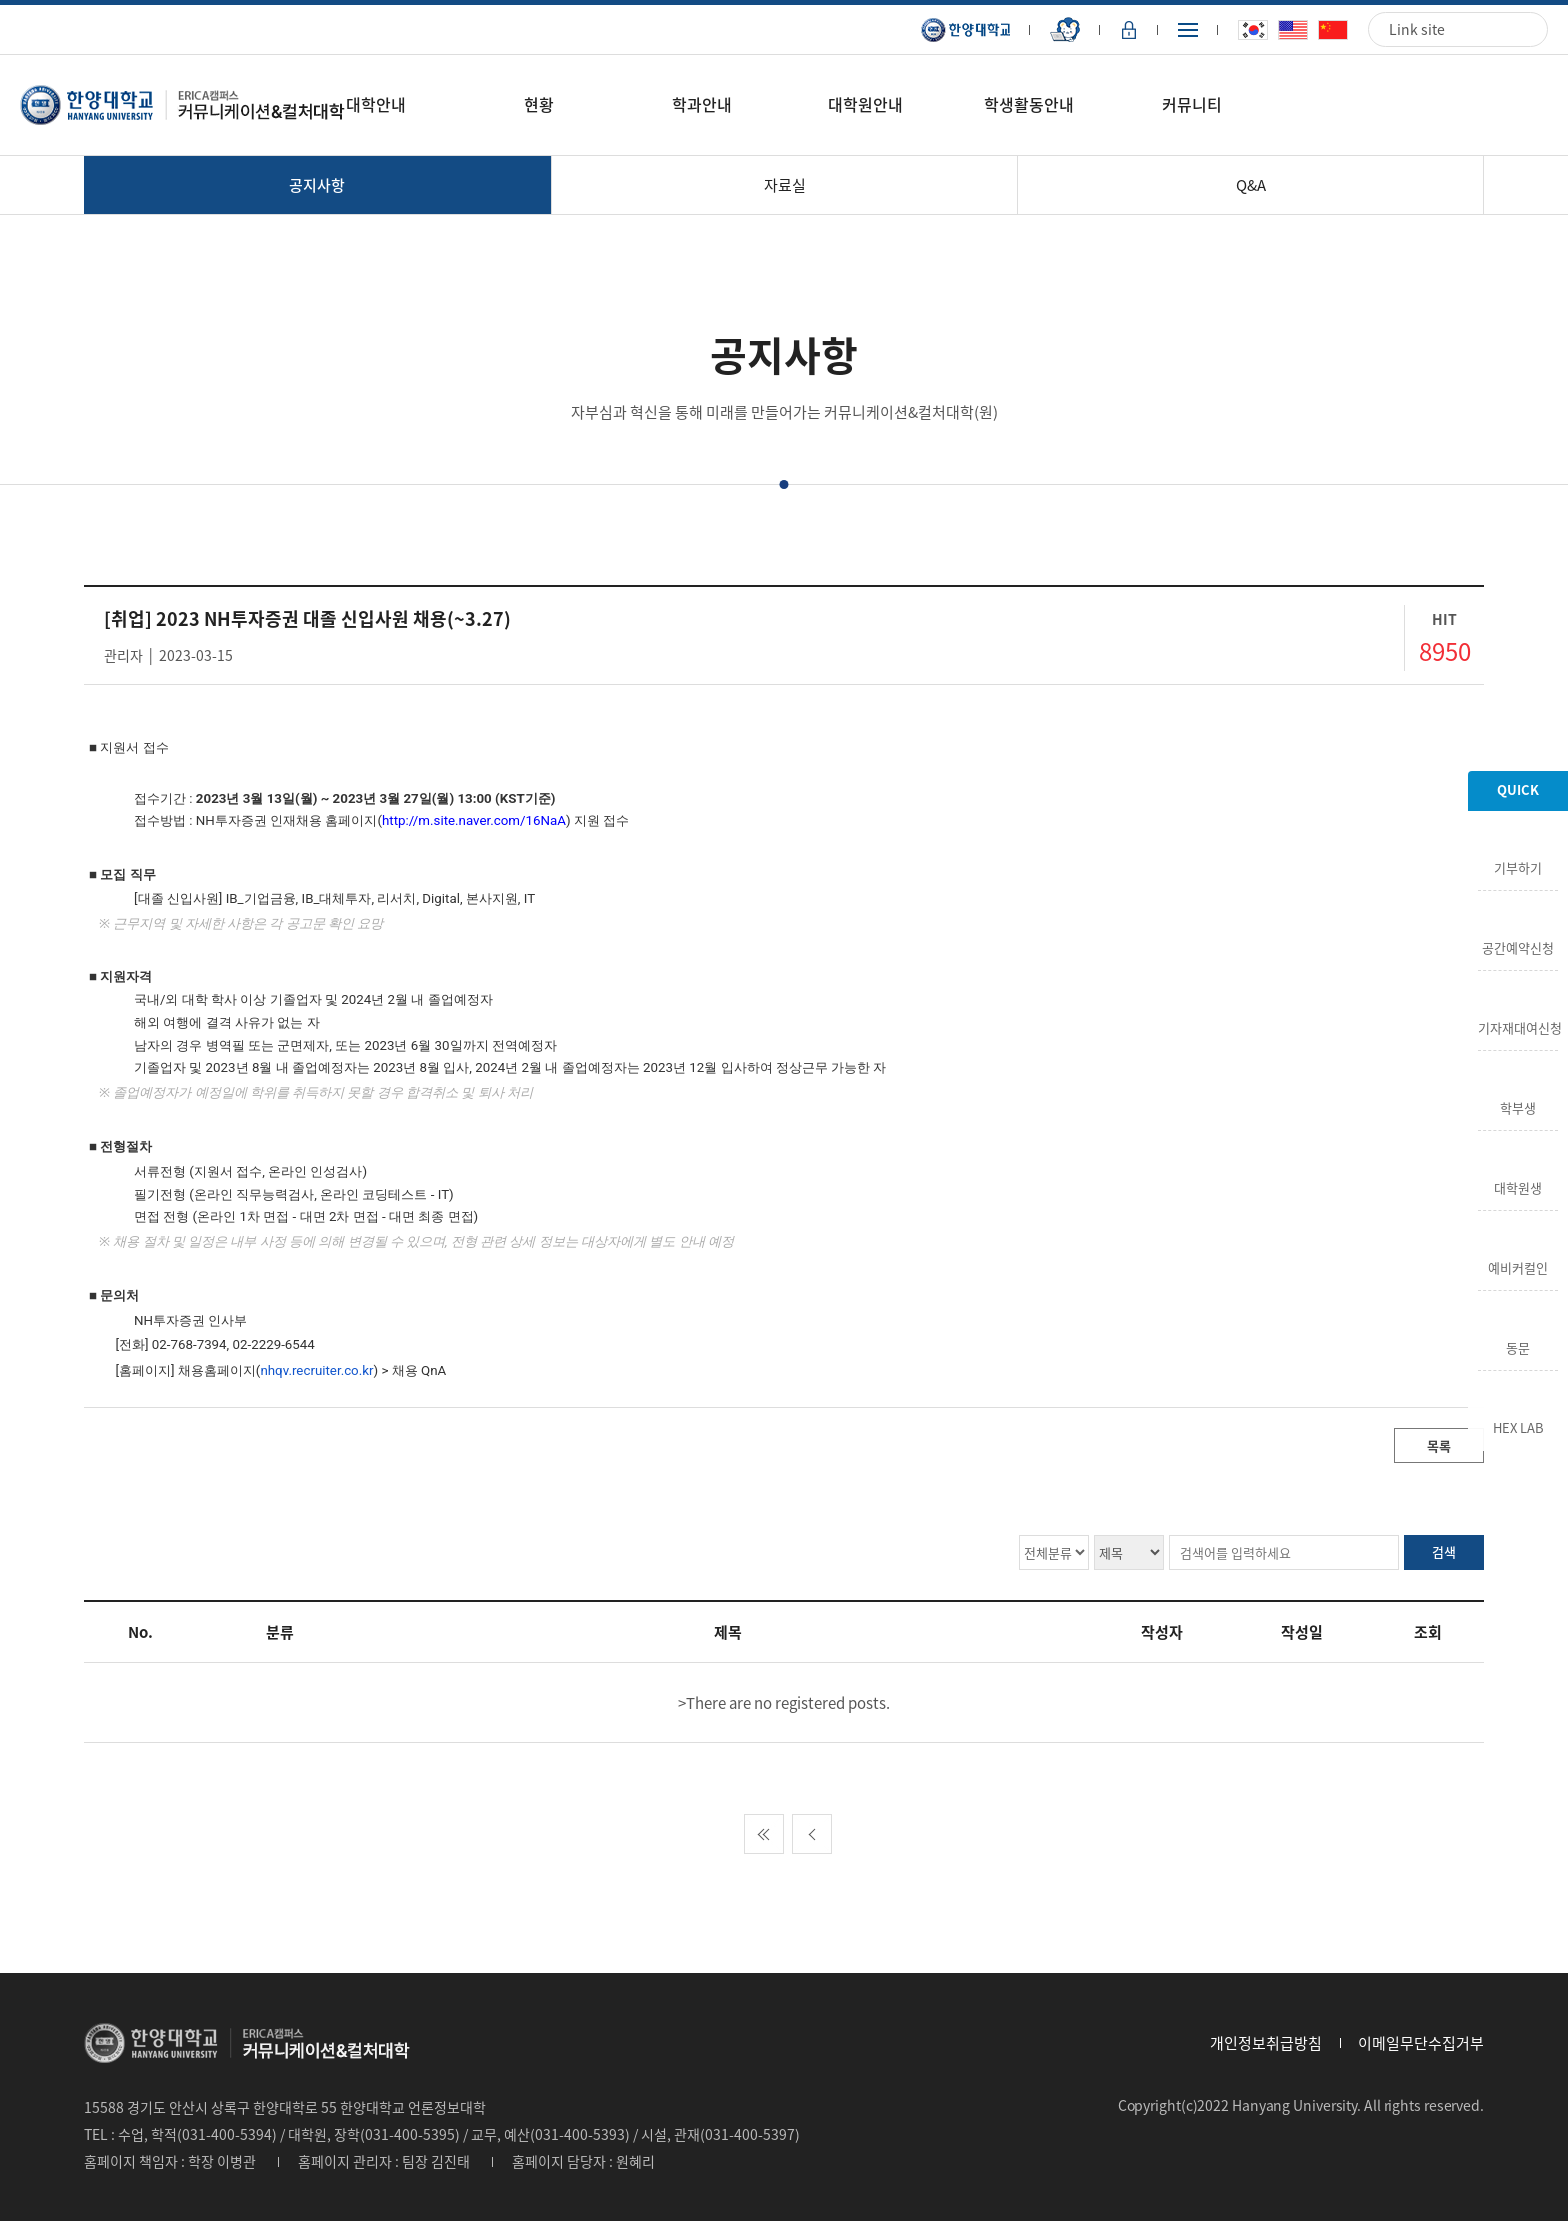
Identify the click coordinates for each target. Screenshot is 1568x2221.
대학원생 (1518, 1186)
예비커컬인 (1518, 1266)
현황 (539, 104)
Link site (1417, 29)
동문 (1518, 1346)
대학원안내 (865, 104)
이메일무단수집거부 (1421, 2043)
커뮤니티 (1192, 104)
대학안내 (376, 104)
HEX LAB (1518, 1426)
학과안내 (702, 104)
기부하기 (1518, 866)
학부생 (1518, 1106)
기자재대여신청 (1518, 1026)
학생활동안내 (1029, 104)
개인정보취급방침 (1266, 2043)
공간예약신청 (1518, 946)
